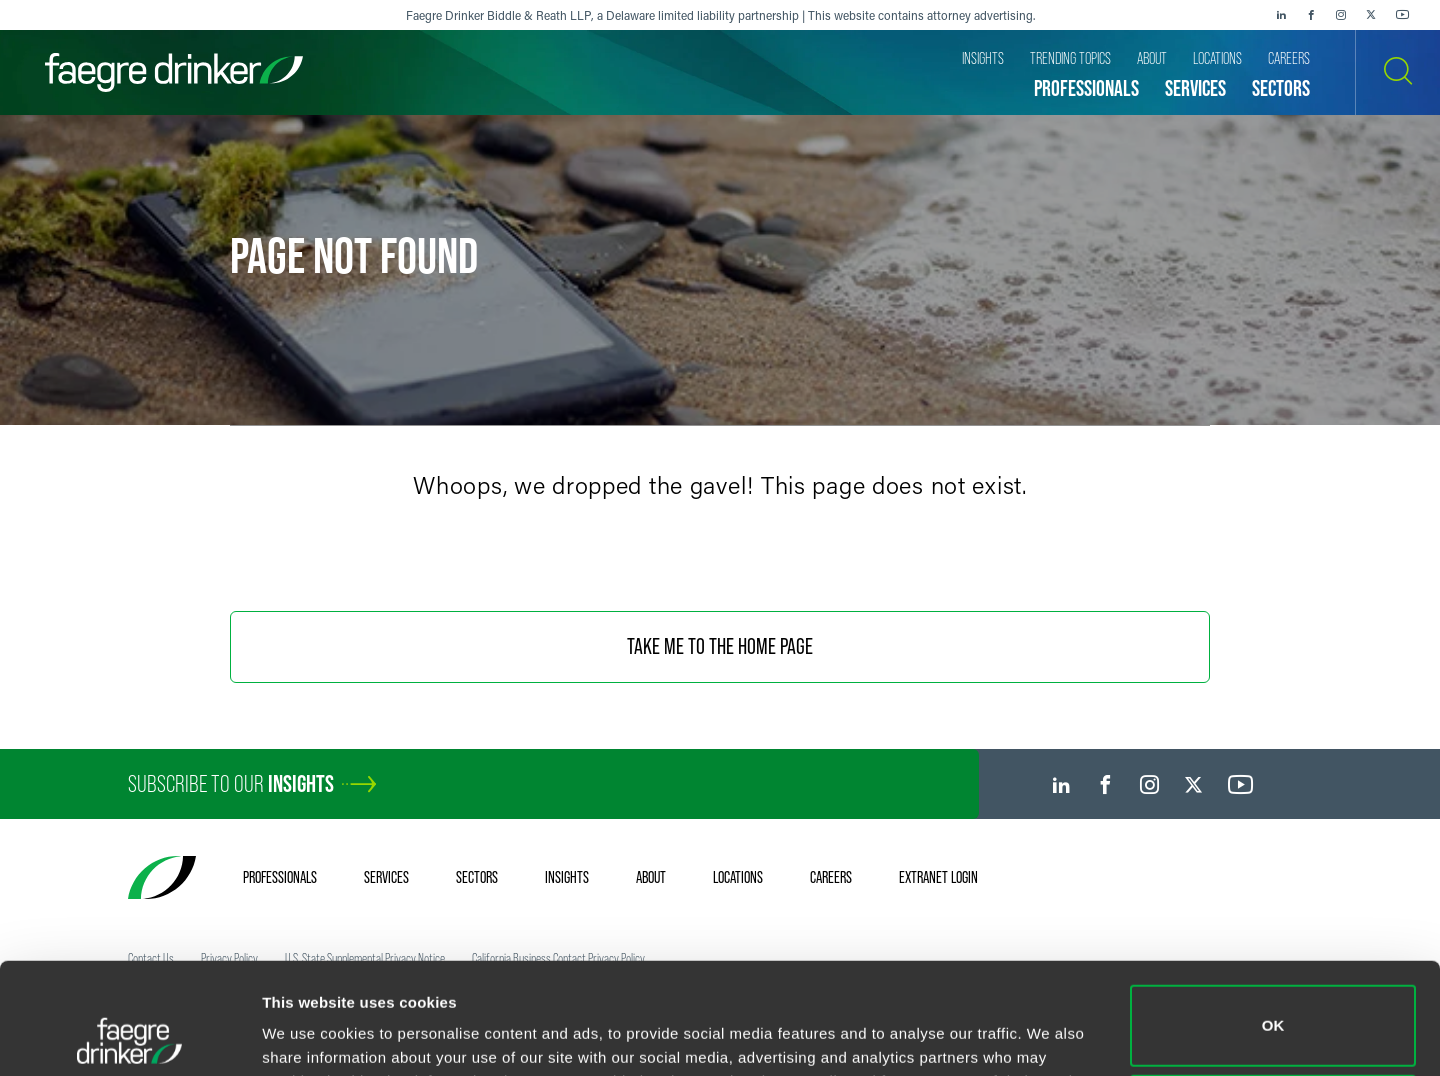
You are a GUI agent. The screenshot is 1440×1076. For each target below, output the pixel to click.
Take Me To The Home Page (720, 646)
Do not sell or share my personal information (1273, 1010)
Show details (308, 1032)
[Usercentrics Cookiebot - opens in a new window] (129, 1037)
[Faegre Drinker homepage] (174, 72)
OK (1273, 921)
